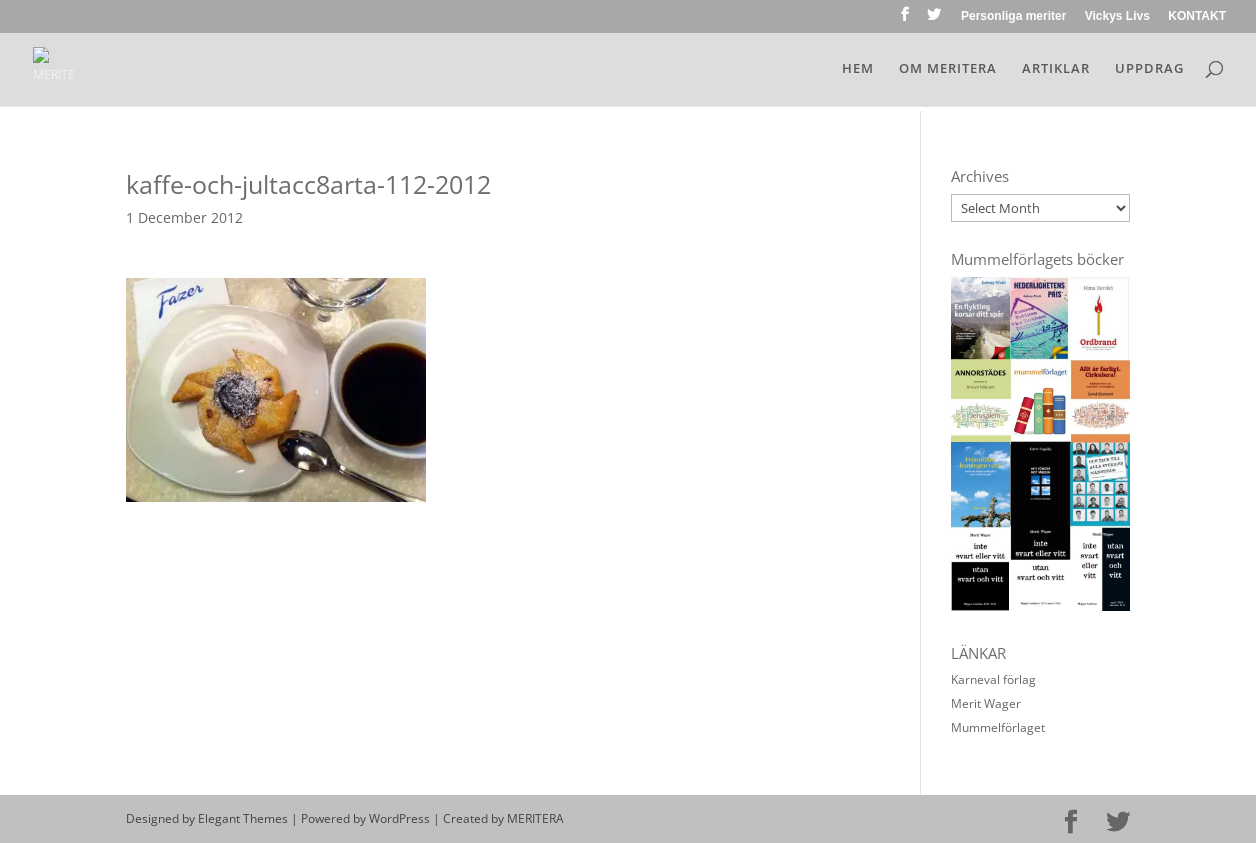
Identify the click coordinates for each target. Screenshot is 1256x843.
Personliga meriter (1013, 16)
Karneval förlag (993, 679)
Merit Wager (986, 703)
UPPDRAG (1149, 69)
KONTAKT (1197, 16)
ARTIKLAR (1056, 69)
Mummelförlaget (998, 727)
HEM (858, 69)
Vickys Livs (1117, 16)
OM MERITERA (948, 69)
